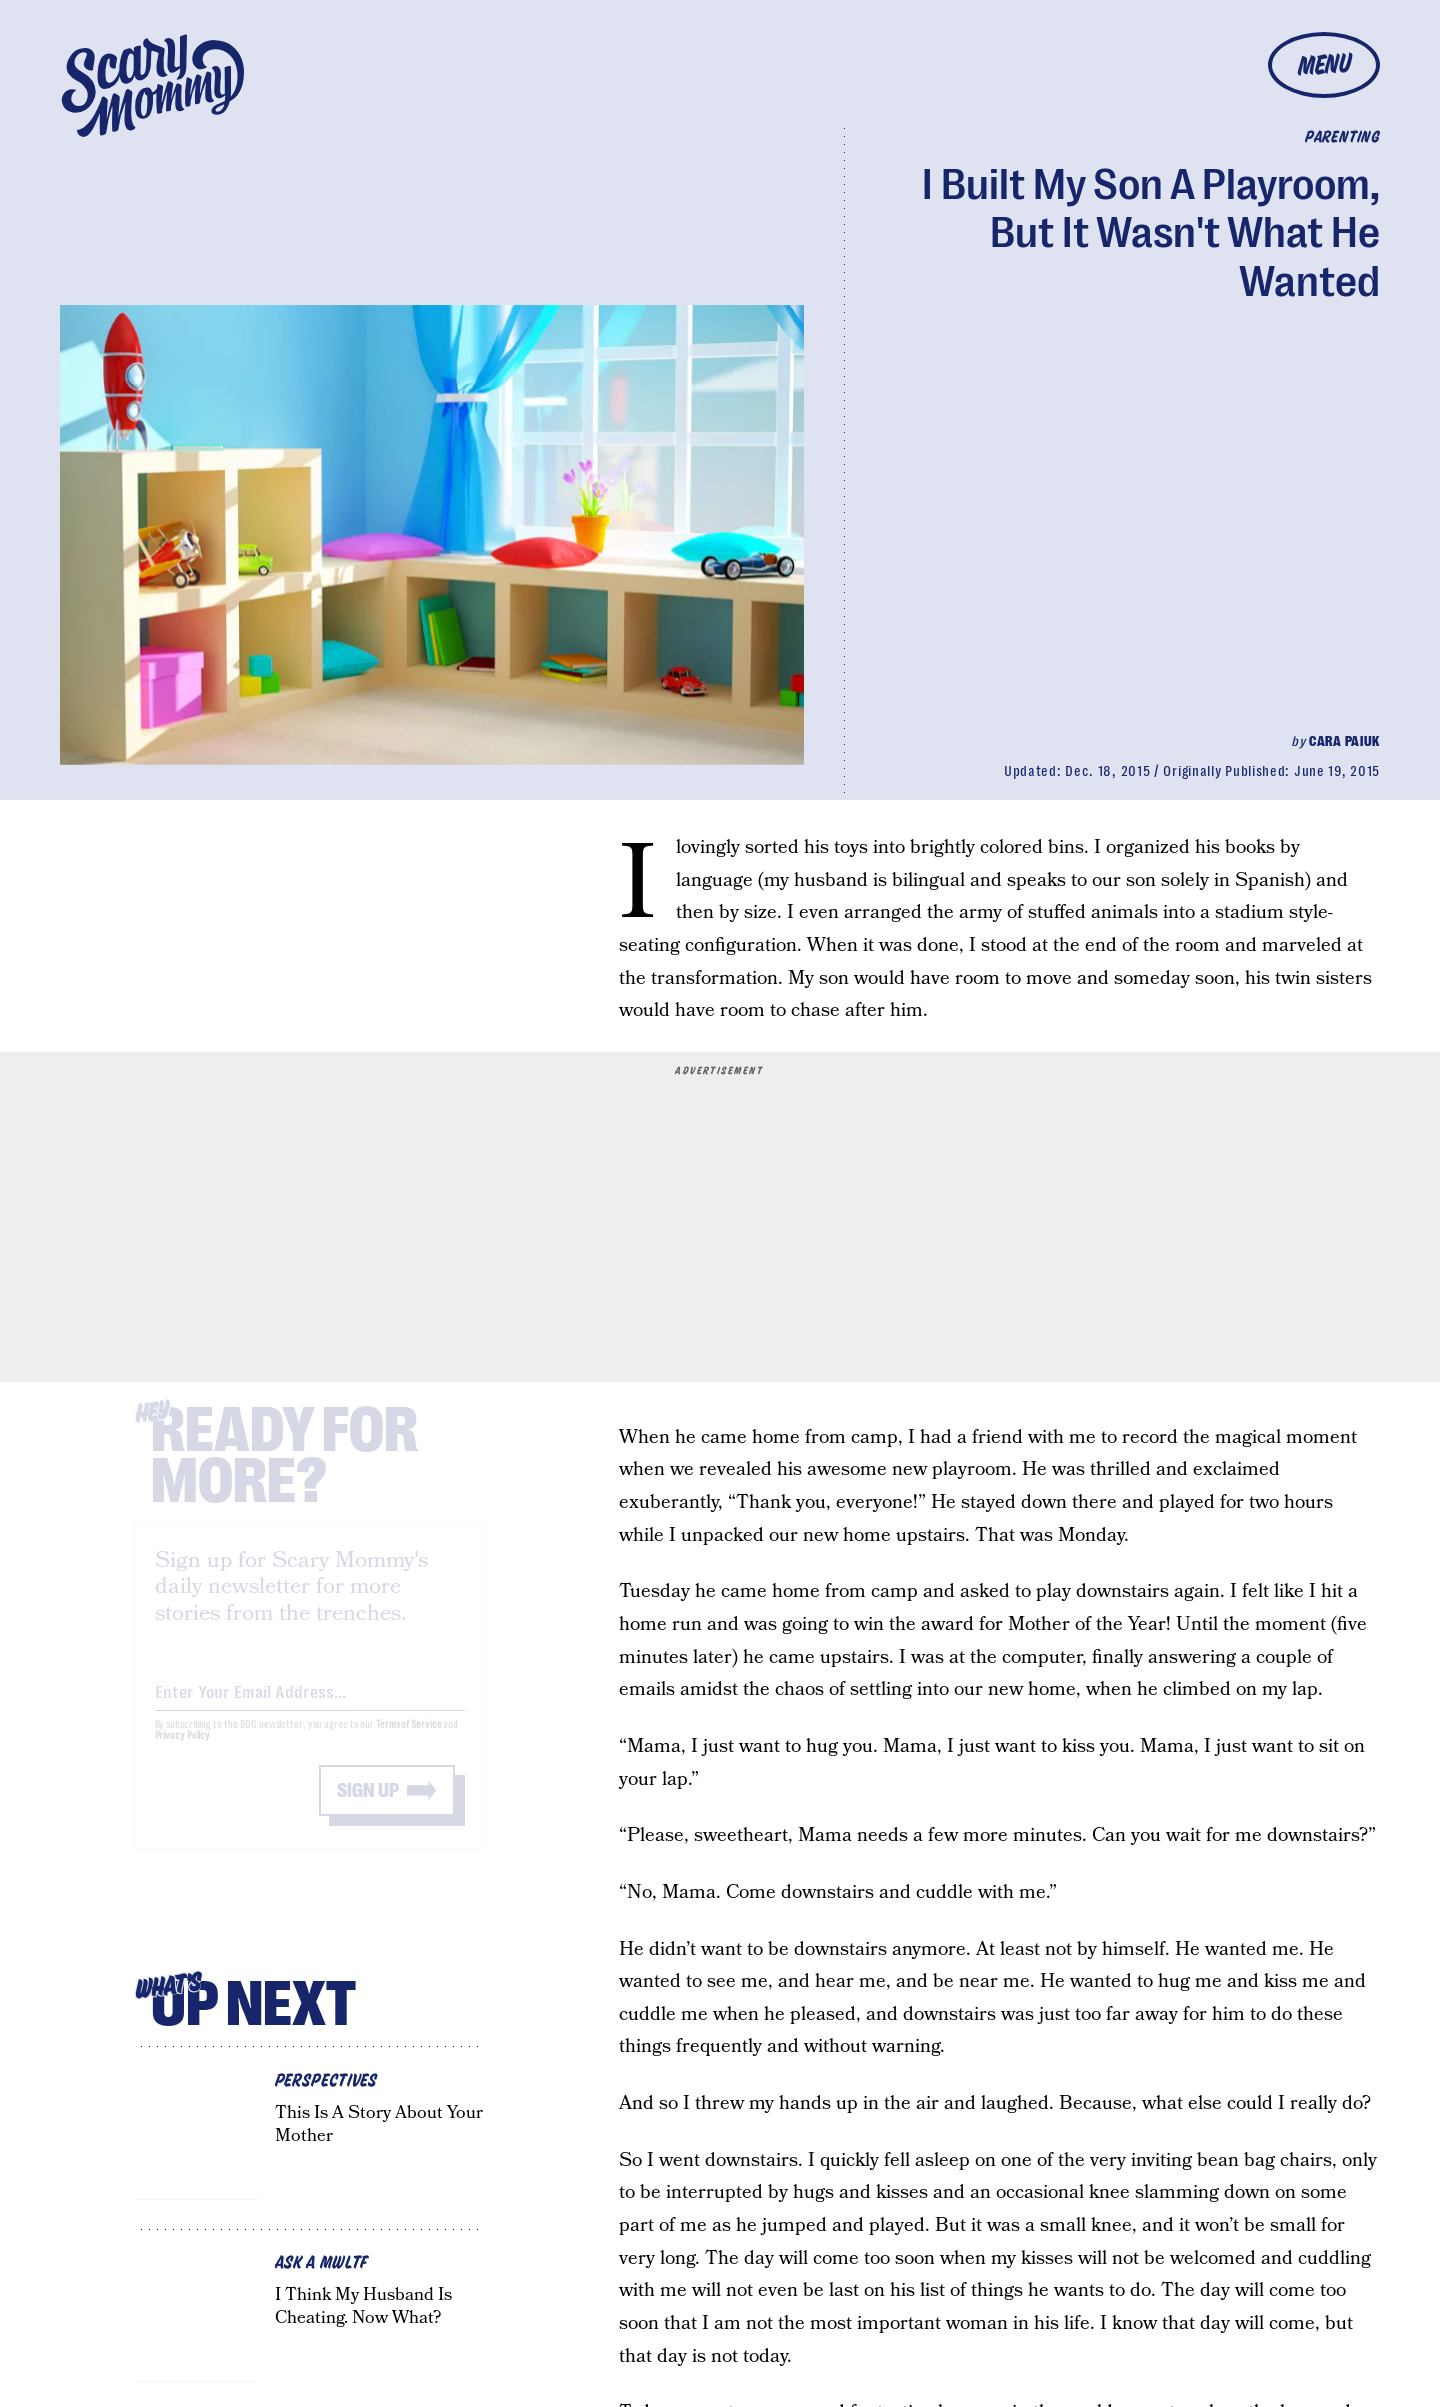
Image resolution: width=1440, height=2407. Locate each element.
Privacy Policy (183, 1752)
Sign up (368, 1807)
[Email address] (310, 1705)
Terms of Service (408, 1741)
